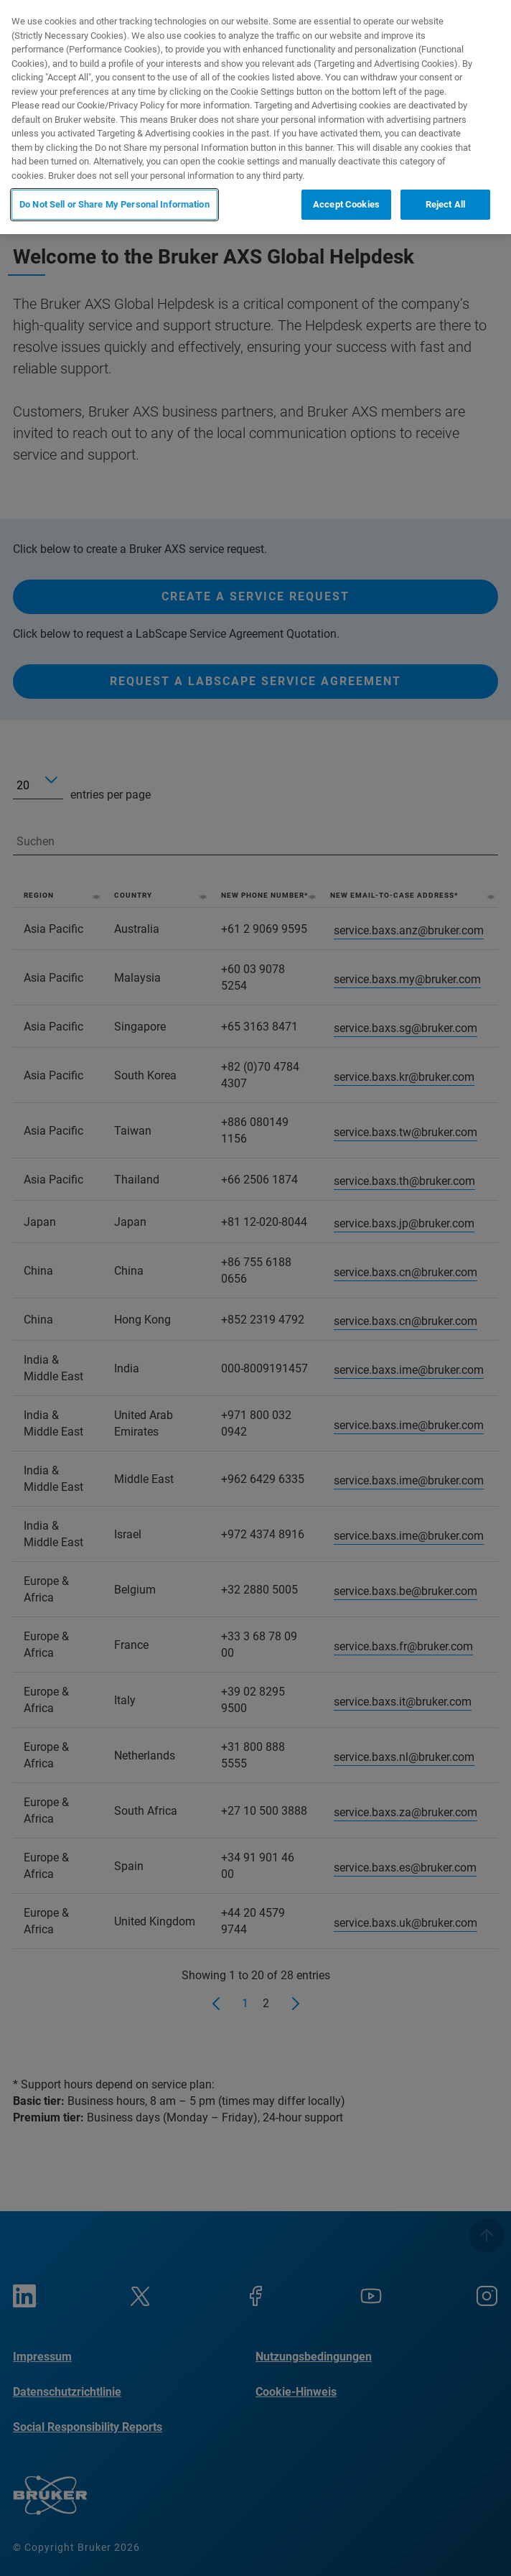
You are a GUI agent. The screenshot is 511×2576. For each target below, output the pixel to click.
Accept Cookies (346, 204)
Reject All (445, 204)
